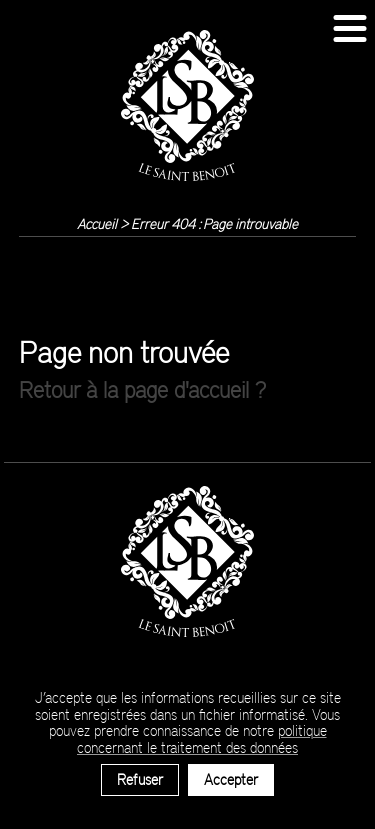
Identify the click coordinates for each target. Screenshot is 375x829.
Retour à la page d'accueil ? (142, 389)
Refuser (140, 779)
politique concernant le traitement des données (202, 738)
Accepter (231, 779)
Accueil (97, 223)
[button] (349, 28)
